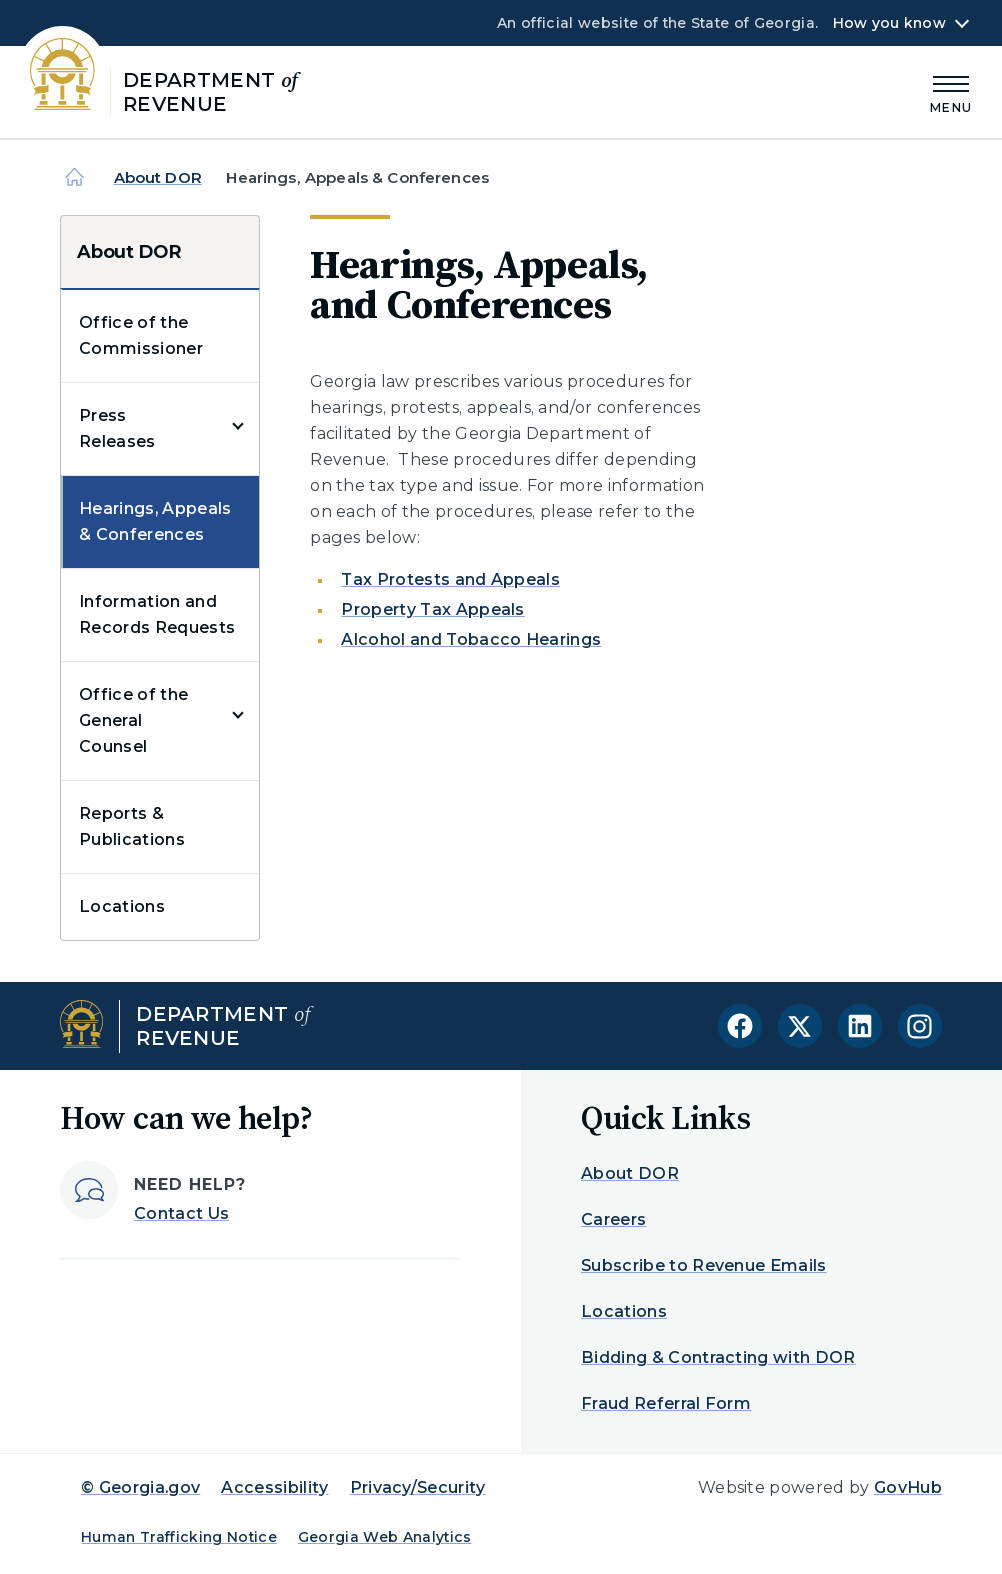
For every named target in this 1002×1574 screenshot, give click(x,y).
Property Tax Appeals (432, 609)
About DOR (158, 177)
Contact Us (181, 1213)
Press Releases (117, 428)
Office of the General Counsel (133, 720)
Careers (613, 1219)
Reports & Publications (132, 826)
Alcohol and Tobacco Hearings (471, 639)
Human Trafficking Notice (179, 1537)
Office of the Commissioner (141, 335)
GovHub (908, 1487)
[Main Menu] (951, 91)
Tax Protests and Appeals (450, 579)
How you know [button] (889, 23)
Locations (122, 906)
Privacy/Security (418, 1487)
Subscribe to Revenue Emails (704, 1265)
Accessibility (274, 1487)
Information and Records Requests (157, 614)
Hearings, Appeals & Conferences (155, 521)
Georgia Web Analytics (385, 1537)
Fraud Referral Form (666, 1403)
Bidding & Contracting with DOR (718, 1357)
